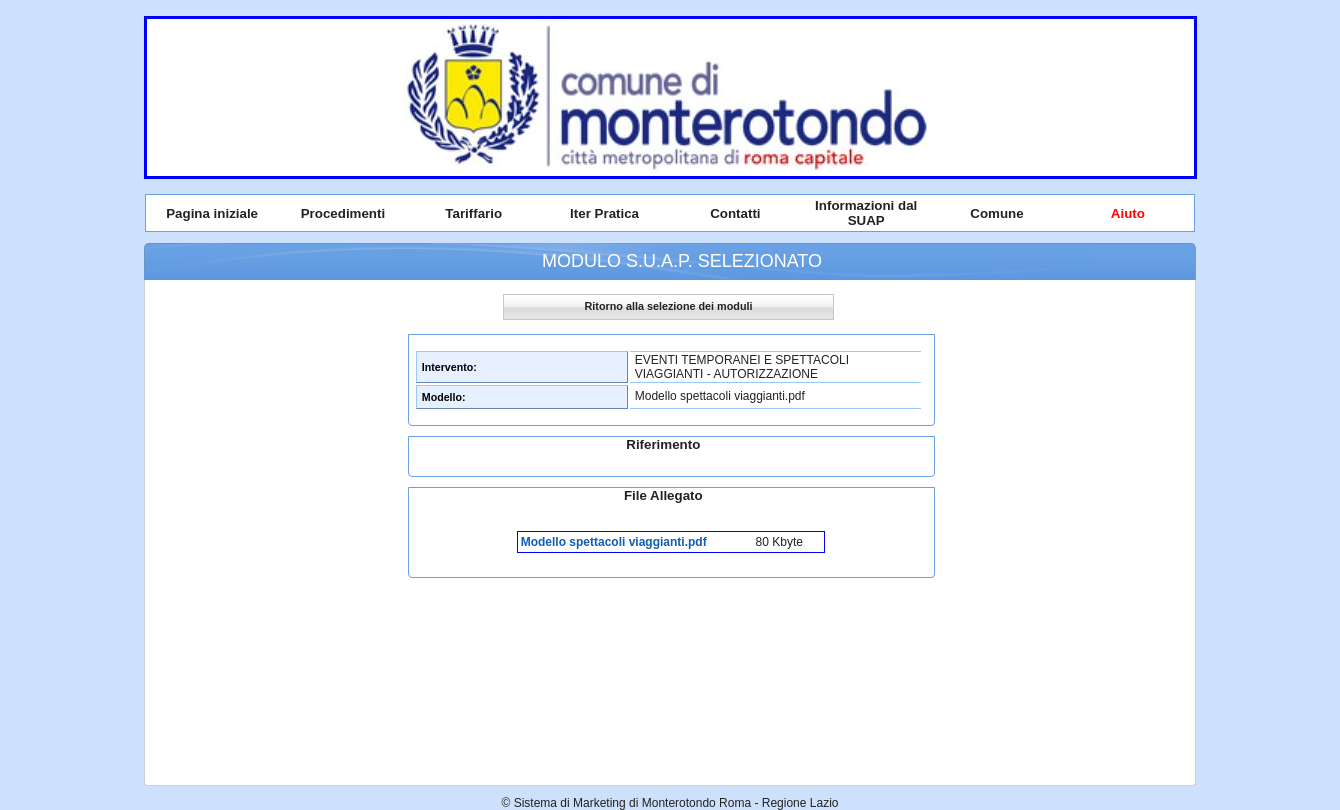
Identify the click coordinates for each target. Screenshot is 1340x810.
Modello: (444, 397)
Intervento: (449, 367)
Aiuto (1128, 213)
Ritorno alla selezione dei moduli (669, 306)
